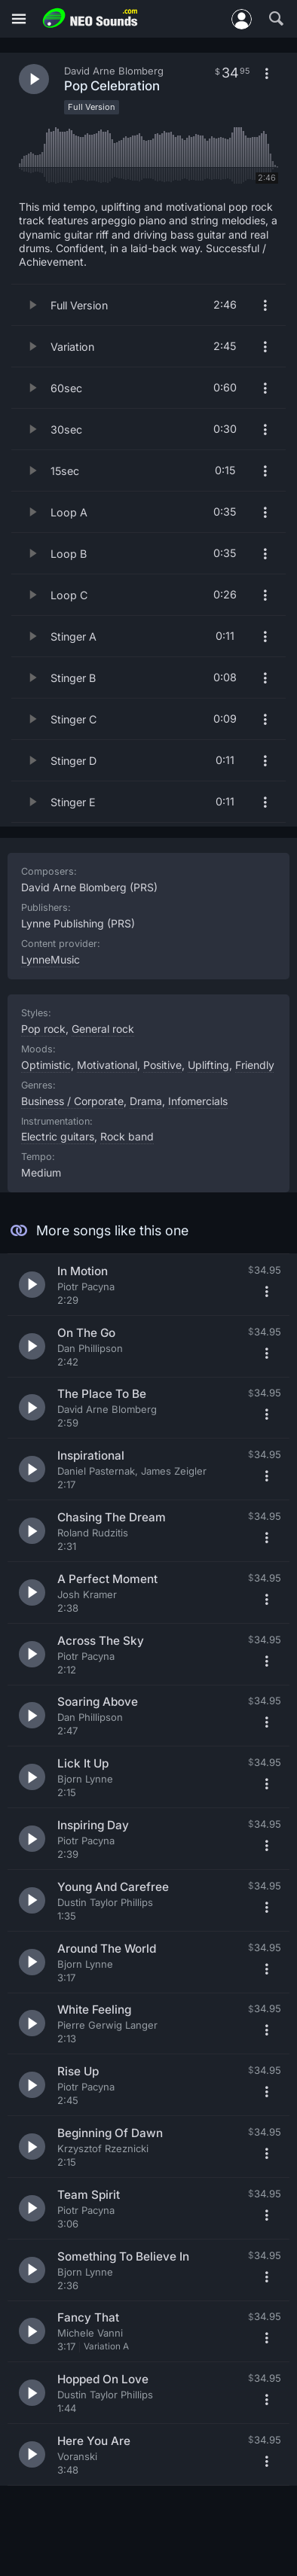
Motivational (107, 1064)
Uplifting (208, 1064)
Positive (162, 1064)
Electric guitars (57, 1136)
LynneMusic (50, 959)
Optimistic (46, 1064)
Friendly (254, 1064)
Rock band (127, 1136)
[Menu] (19, 19)
